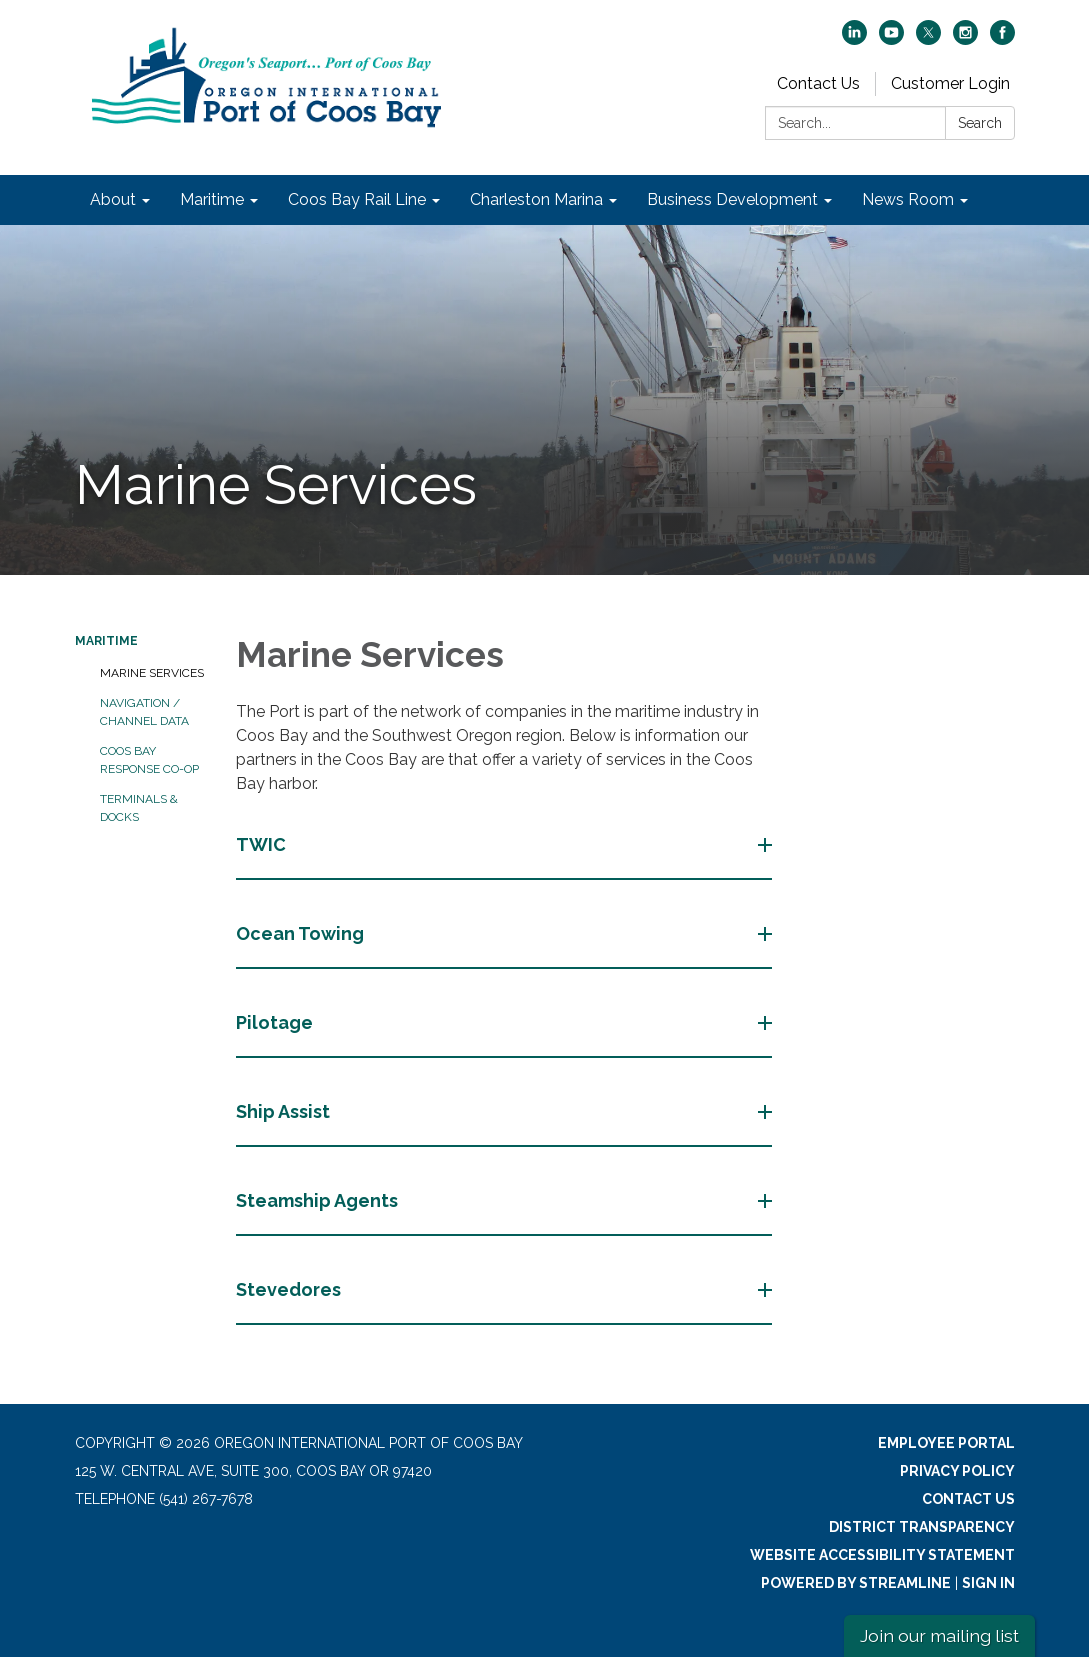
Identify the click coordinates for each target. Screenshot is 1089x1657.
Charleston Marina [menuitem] (536, 199)
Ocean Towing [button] (302, 933)
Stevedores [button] (290, 1289)
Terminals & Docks (139, 808)
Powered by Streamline (856, 1583)
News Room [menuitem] (908, 199)
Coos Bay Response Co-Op (149, 760)
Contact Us (818, 83)
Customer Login (950, 83)
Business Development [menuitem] (732, 199)
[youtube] (891, 39)
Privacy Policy (957, 1471)
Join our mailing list (939, 1635)
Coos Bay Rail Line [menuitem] (357, 199)
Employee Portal (946, 1443)
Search (980, 123)
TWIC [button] (263, 844)
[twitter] (928, 39)
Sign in (988, 1583)
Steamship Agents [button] (319, 1200)
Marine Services (152, 673)
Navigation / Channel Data (144, 712)
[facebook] (1002, 39)
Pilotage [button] (276, 1022)
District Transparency (922, 1527)
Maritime (106, 641)
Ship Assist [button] (285, 1111)
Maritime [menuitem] (212, 199)
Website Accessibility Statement (882, 1555)
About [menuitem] (113, 199)
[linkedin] (854, 39)
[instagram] (965, 39)
